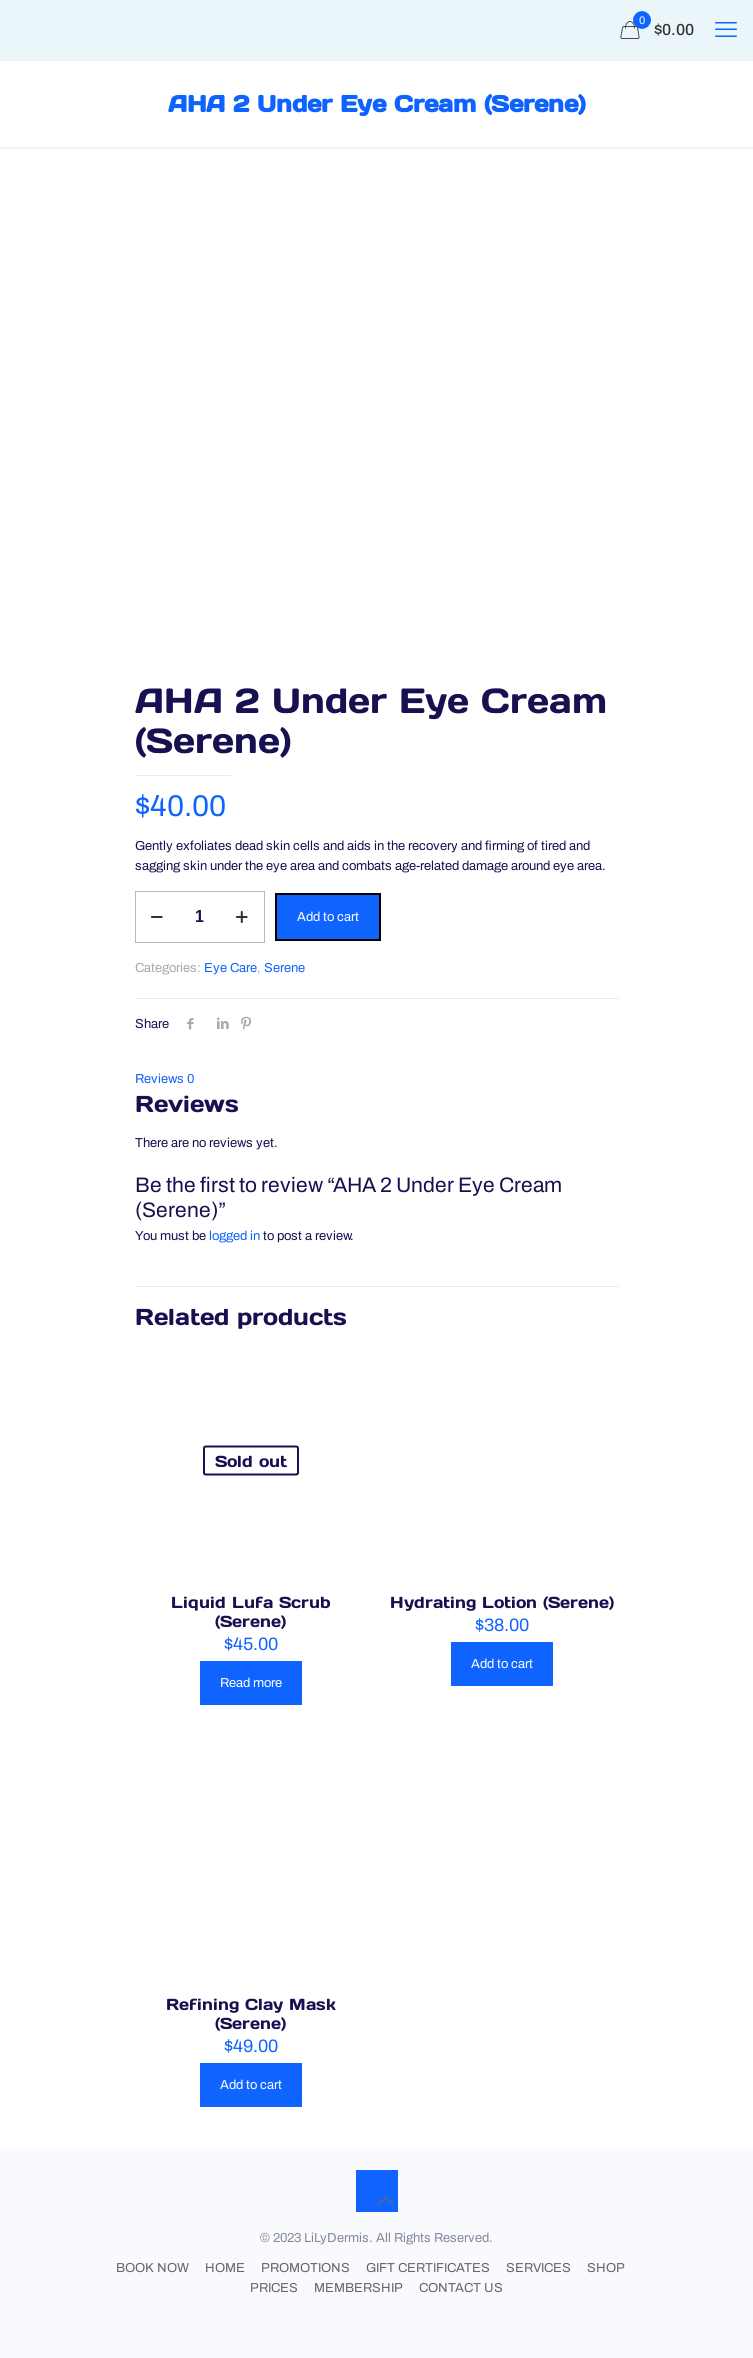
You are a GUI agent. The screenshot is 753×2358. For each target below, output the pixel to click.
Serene (284, 968)
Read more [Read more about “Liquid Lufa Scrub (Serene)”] (251, 1683)
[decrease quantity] (157, 917)
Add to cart (328, 917)
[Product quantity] (200, 917)
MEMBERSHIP (358, 2288)
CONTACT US (461, 2288)
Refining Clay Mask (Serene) (251, 2013)
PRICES (274, 2288)
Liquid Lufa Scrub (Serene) (251, 1611)
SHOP (606, 2268)
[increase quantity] (242, 917)
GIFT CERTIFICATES (428, 2268)
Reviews (164, 1079)
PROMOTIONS (305, 2268)
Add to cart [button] (502, 1664)
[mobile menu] (726, 30)
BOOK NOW (152, 2268)
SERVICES (538, 2268)
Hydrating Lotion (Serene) (502, 1602)
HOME (225, 2268)
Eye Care (230, 968)
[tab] (377, 1079)
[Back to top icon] (377, 2191)
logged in (234, 1236)
